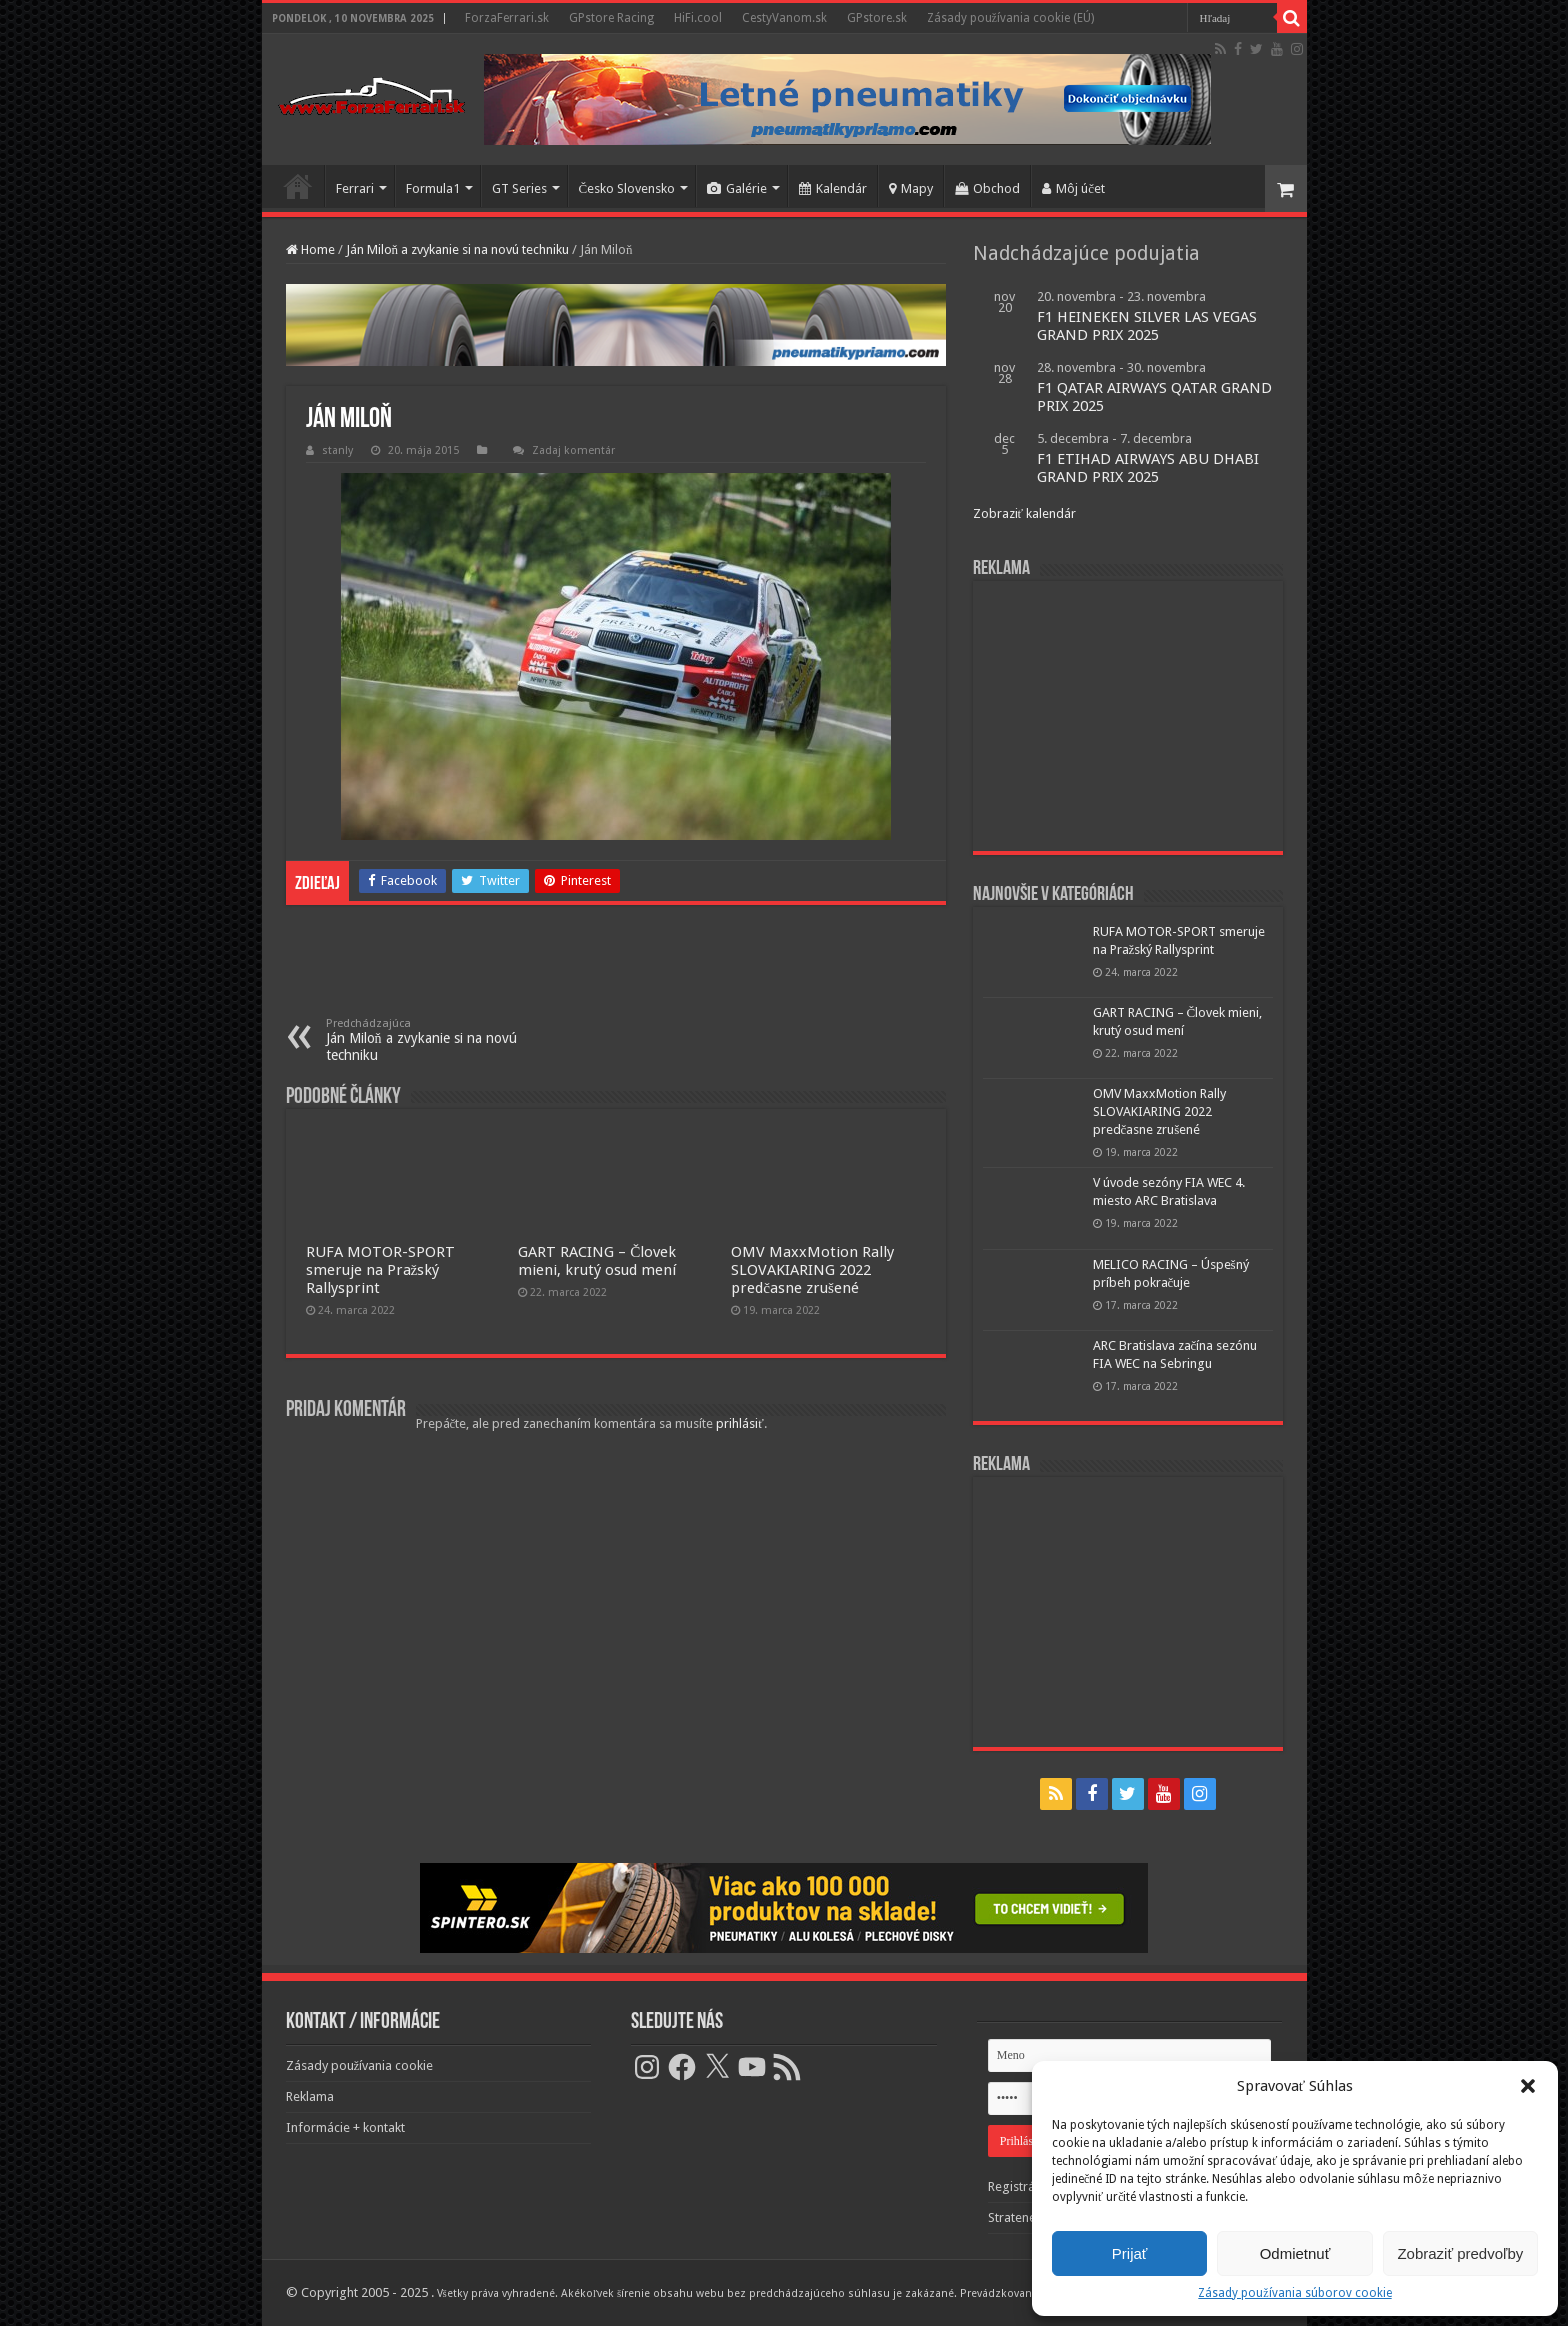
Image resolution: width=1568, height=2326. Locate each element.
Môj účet (1073, 188)
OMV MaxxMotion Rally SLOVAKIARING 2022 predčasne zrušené (812, 1270)
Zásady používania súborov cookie (1294, 2293)
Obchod (987, 188)
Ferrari (355, 188)
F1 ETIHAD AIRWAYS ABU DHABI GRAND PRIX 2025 (1148, 468)
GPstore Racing (611, 18)
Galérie (737, 188)
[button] (1528, 2086)
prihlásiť (740, 1423)
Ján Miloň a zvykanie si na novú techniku (458, 249)
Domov (298, 186)
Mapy (911, 188)
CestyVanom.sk (784, 18)
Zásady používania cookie (360, 2065)
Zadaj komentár (573, 450)
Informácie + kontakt (345, 2127)
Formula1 (433, 188)
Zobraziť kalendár (1025, 513)
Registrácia (1019, 2186)
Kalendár (833, 188)
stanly (337, 450)
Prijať (1130, 2253)
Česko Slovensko (627, 188)
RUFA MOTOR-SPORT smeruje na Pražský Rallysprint (380, 1270)
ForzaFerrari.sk (507, 18)
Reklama (310, 2096)
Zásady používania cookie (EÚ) (1010, 18)
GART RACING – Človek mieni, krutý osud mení (597, 1261)
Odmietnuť (1295, 2253)
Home (310, 249)
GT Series (519, 188)
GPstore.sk (877, 18)
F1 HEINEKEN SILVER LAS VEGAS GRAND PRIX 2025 (1147, 326)
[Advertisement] (1128, 716)
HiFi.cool (698, 18)
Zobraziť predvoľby (1460, 2253)
